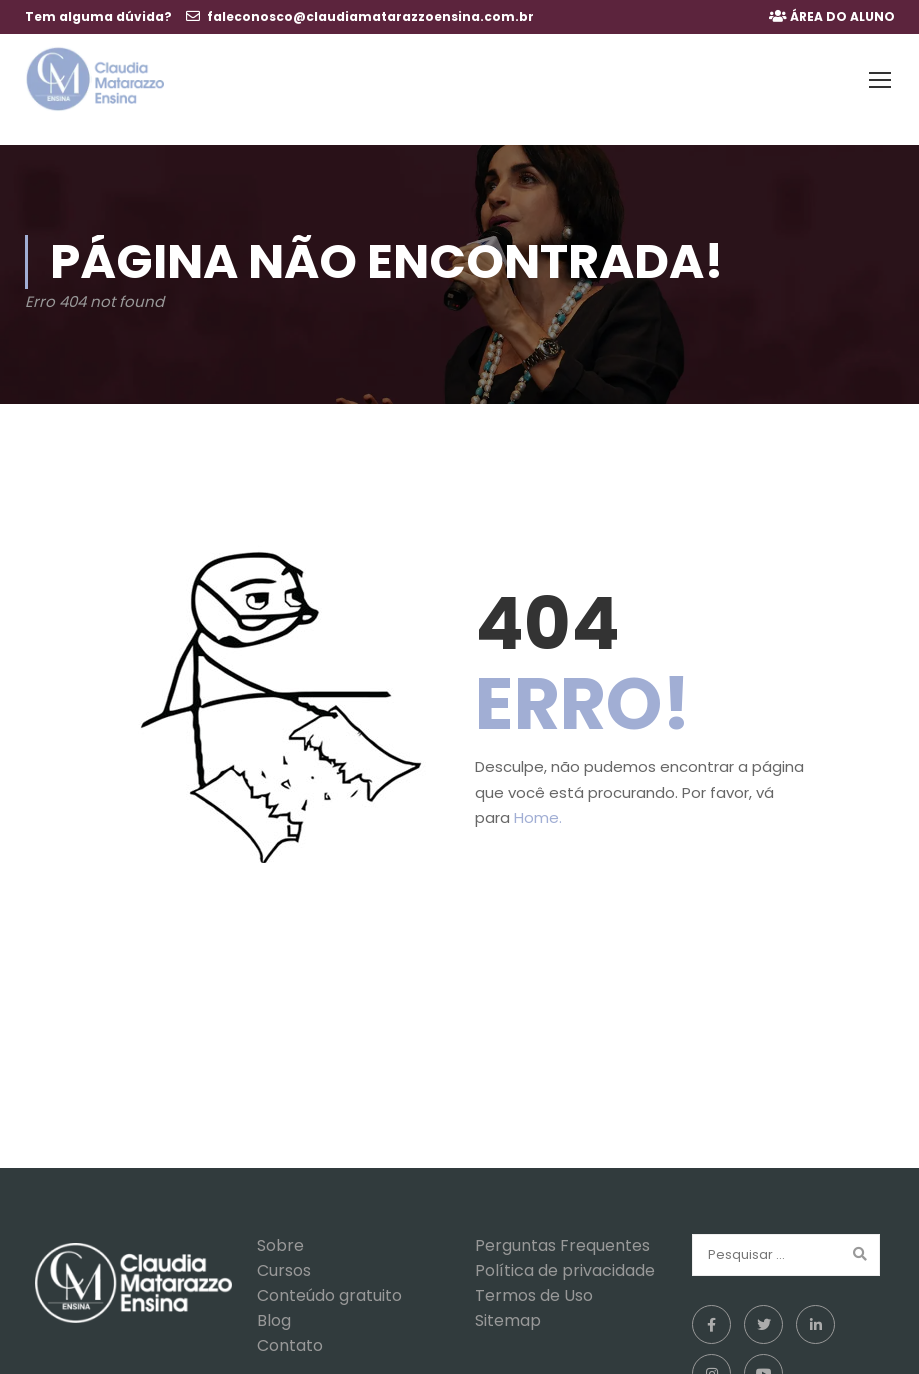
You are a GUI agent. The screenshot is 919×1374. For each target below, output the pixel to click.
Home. (538, 799)
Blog (274, 1301)
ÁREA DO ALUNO (842, 16)
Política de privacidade (565, 1251)
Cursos (284, 1251)
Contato (290, 1326)
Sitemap (508, 1301)
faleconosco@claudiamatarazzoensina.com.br (370, 16)
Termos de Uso (534, 1276)
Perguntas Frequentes (562, 1226)
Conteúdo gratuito (329, 1276)
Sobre (280, 1226)
